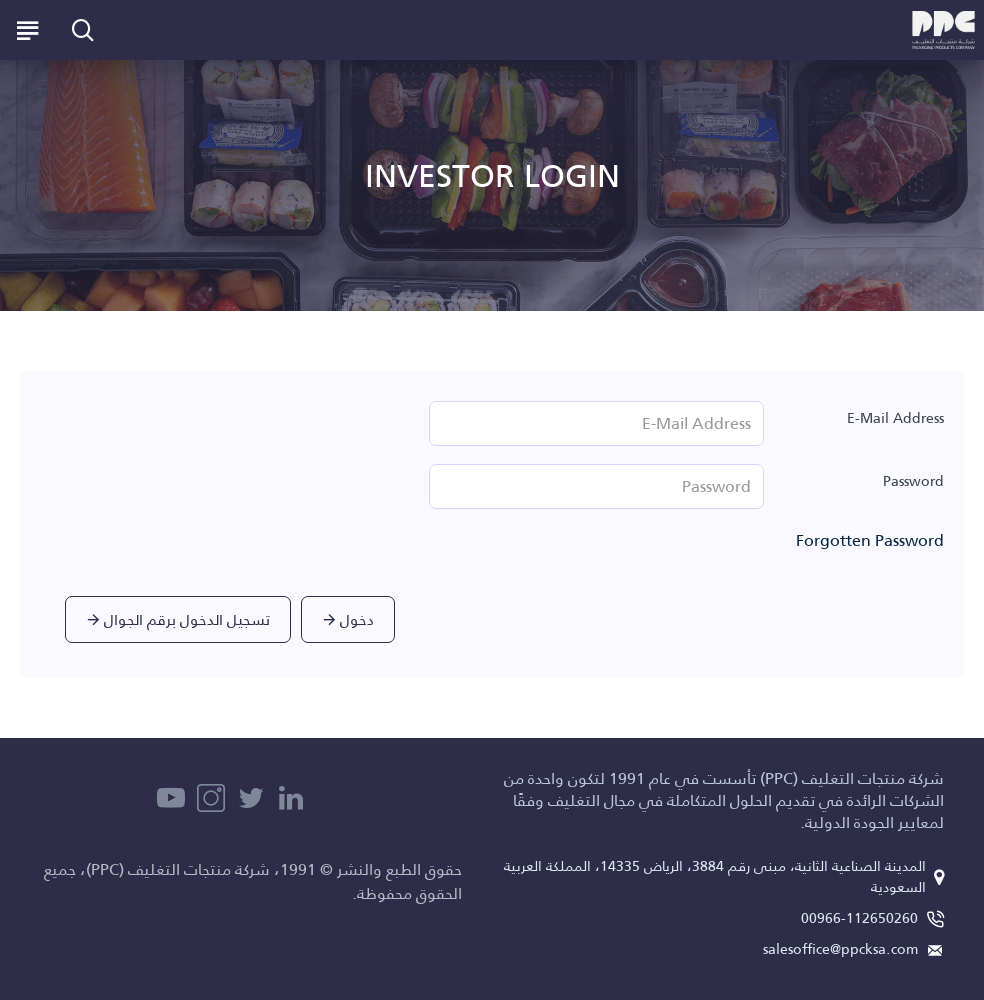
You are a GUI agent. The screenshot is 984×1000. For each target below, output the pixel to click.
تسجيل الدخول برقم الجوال (187, 619)
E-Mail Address (895, 418)
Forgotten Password (870, 541)
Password (913, 481)
